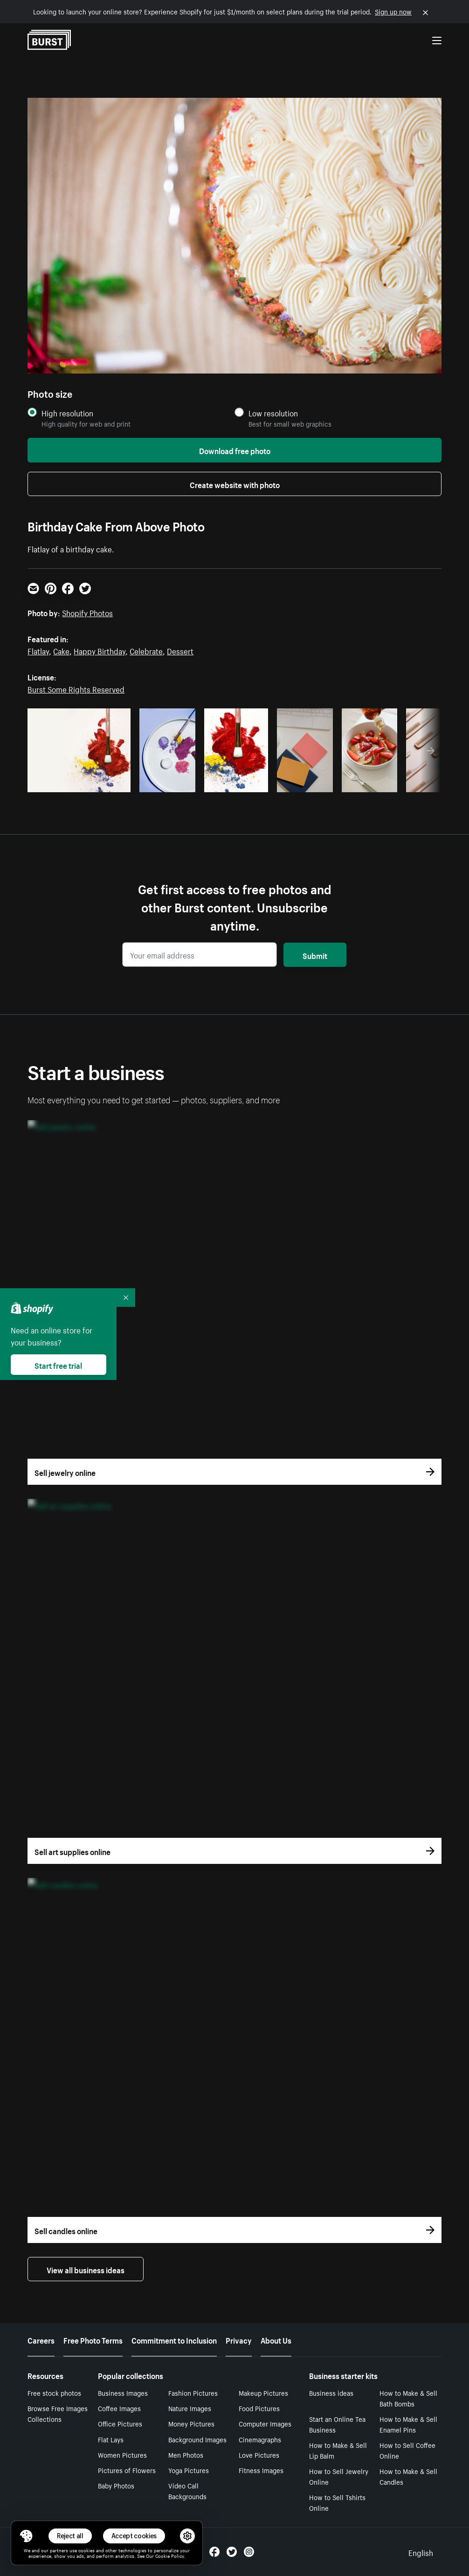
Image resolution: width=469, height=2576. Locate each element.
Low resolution (273, 413)
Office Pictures (120, 2423)
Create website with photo (235, 484)
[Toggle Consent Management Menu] (26, 2535)
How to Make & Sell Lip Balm (338, 2450)
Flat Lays (111, 2439)
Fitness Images (261, 2470)
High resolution (67, 413)
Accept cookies (134, 2535)
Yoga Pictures (188, 2470)
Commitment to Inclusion (174, 2339)
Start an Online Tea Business (337, 2423)
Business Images (123, 2392)
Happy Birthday (99, 650)
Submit (315, 955)
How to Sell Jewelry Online (338, 2476)
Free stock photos (54, 2392)
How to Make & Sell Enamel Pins (408, 2423)
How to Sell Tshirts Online (337, 2502)
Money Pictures (191, 2423)
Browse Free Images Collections (58, 2413)
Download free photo (234, 450)
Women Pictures (122, 2454)
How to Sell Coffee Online (407, 2450)
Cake (61, 650)
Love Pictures (259, 2454)
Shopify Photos (87, 612)
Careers (41, 2339)
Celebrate (146, 650)
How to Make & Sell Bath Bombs (408, 2397)
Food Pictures (259, 2408)
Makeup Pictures (263, 2392)
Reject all (70, 2535)
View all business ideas (85, 2269)
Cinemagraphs (260, 2439)
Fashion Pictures (193, 2392)
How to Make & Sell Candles (408, 2476)
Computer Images (265, 2423)
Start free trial (58, 1365)
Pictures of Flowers (127, 2470)
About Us (276, 2339)
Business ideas (331, 2392)
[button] (26, 2535)
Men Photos (185, 2454)
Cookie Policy (169, 2555)
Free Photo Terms (93, 2339)
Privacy (239, 2339)
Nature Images (189, 2408)
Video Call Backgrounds (187, 2490)
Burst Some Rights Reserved (76, 688)
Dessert (180, 650)
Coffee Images (119, 2408)
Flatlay (38, 650)
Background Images (197, 2439)
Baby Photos (116, 2485)
